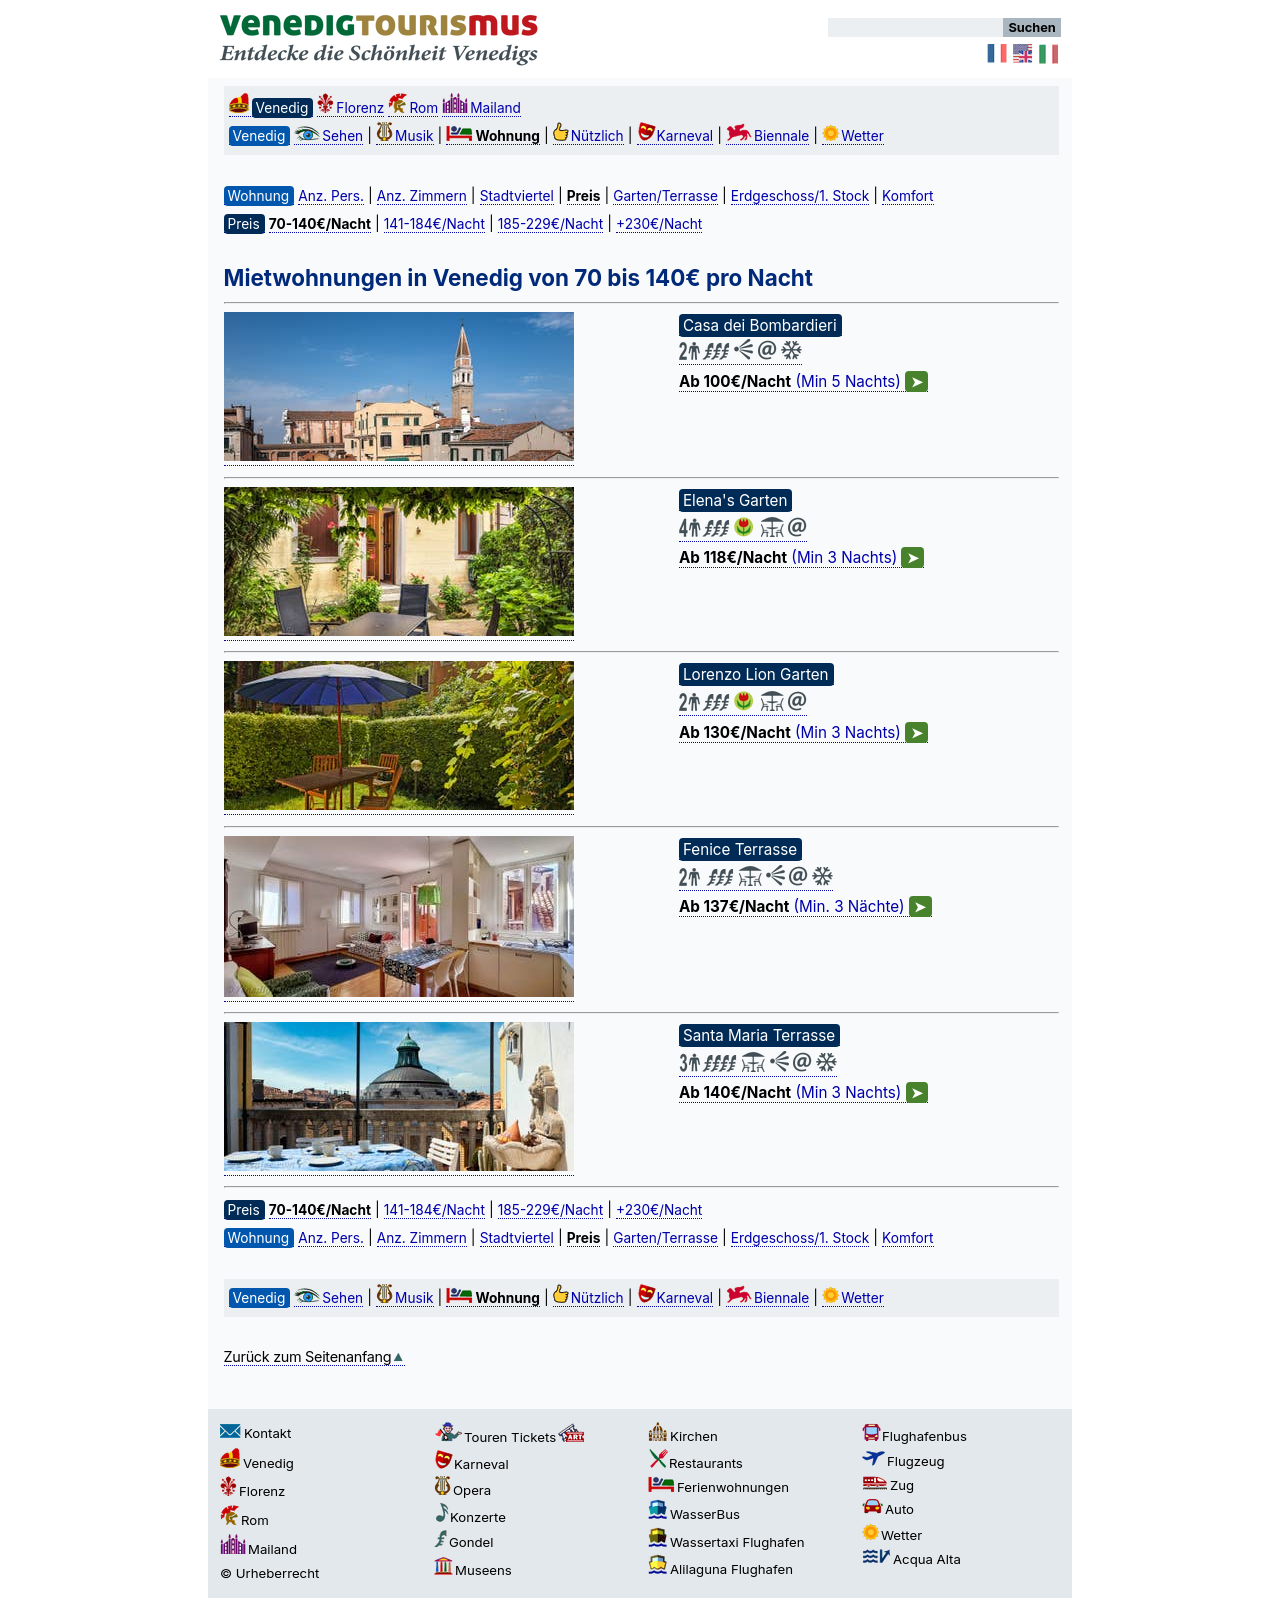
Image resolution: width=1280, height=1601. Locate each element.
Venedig (257, 1463)
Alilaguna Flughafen (720, 1569)
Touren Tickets (511, 1437)
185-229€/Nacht (550, 224)
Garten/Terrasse (665, 196)
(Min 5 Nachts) (803, 382)
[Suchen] (915, 27)
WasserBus (694, 1514)
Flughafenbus (914, 1436)
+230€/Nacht (659, 224)
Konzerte (470, 1517)
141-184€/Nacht (434, 224)
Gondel (464, 1542)
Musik (404, 136)
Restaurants (695, 1463)
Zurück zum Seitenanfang (315, 1356)
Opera (462, 1490)
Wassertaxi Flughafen (726, 1542)
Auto (888, 1509)
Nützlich (588, 136)
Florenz (350, 108)
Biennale (767, 136)
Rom (413, 108)
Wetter (853, 136)
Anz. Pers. (331, 196)
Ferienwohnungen (718, 1487)
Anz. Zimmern (422, 196)
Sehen (328, 136)
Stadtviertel (517, 196)
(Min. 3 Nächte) (805, 907)
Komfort (907, 196)
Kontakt (255, 1433)
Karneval (675, 136)
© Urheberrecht (269, 1573)
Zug (888, 1485)
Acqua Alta (911, 1559)
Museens (473, 1570)
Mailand (481, 108)
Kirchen (683, 1436)
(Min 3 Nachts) (801, 558)
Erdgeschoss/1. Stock (800, 196)
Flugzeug (903, 1461)
